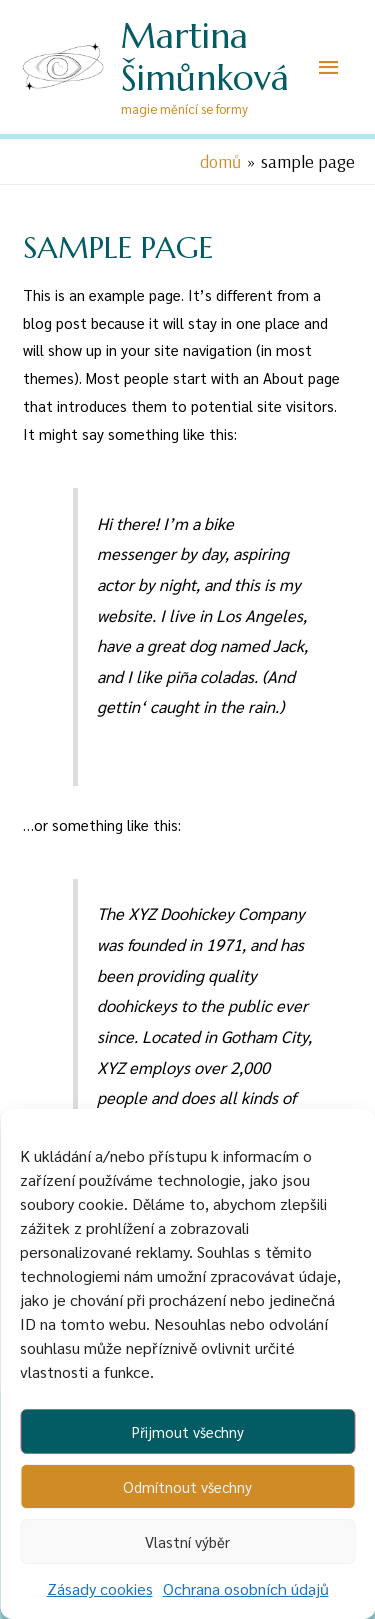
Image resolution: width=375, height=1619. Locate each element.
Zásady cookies (100, 1588)
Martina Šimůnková (205, 57)
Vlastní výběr (187, 1541)
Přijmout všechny (188, 1431)
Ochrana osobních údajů (246, 1588)
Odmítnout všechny (187, 1486)
